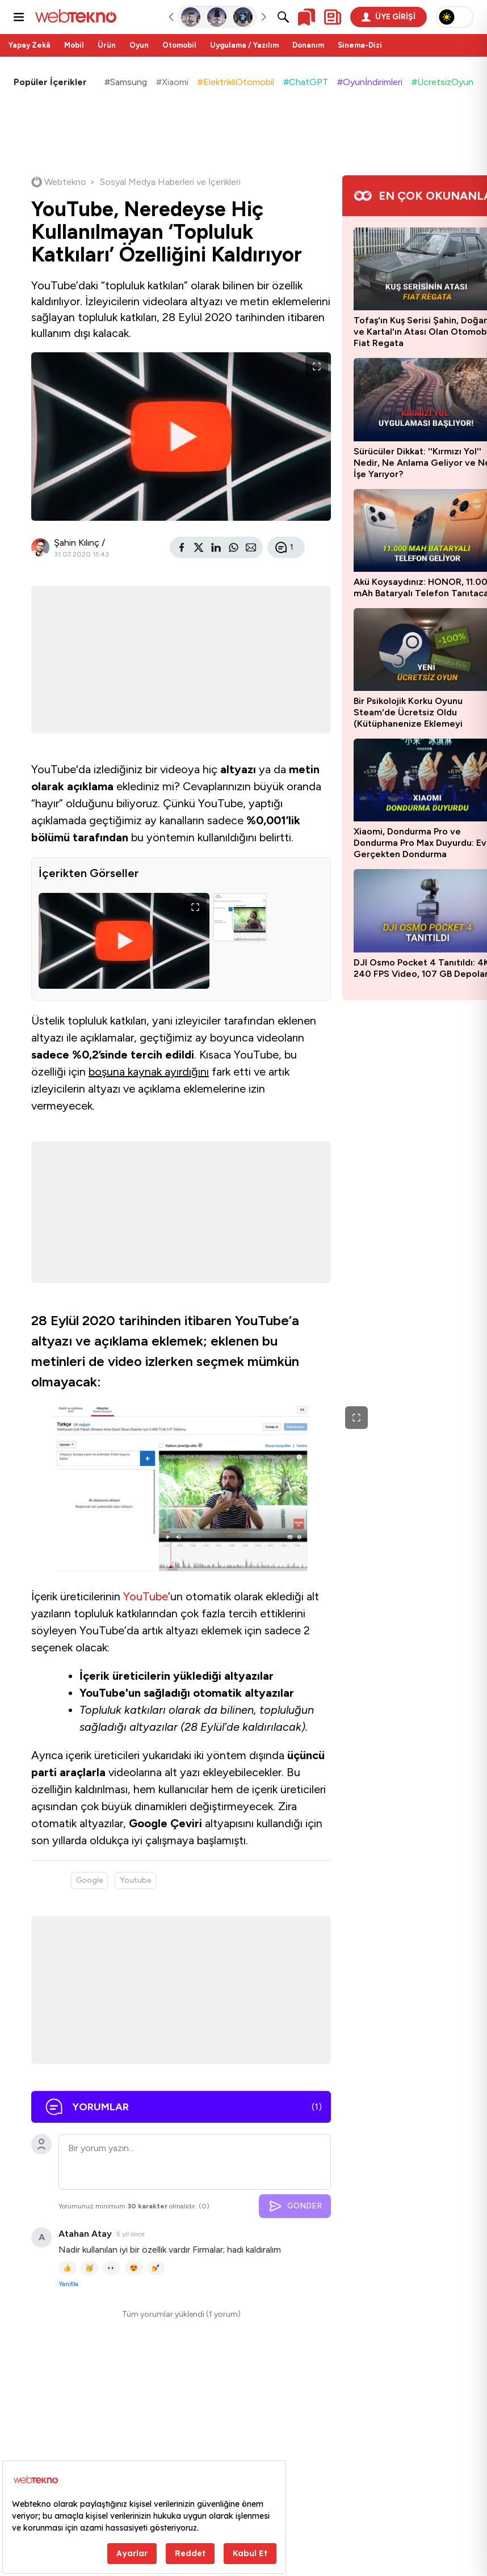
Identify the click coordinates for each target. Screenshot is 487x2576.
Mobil (74, 45)
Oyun (139, 45)
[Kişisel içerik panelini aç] (332, 17)
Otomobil (179, 45)
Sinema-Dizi (360, 45)
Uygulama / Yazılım (244, 45)
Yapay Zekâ (30, 45)
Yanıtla (68, 2284)
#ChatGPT (305, 82)
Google (89, 1880)
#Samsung (125, 82)
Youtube (135, 1880)
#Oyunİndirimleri (369, 82)
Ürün (107, 45)
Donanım (308, 45)
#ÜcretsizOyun (442, 82)
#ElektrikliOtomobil (236, 82)
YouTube (145, 1596)
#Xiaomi (172, 82)
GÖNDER (295, 2206)
